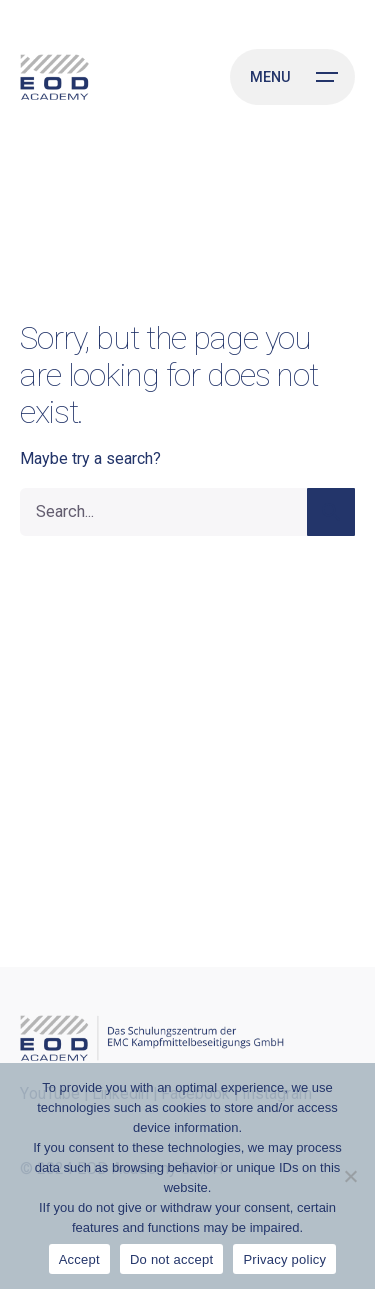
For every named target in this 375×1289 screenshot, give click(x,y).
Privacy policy (284, 1259)
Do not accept (171, 1259)
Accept (79, 1259)
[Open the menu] (292, 77)
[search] (331, 512)
